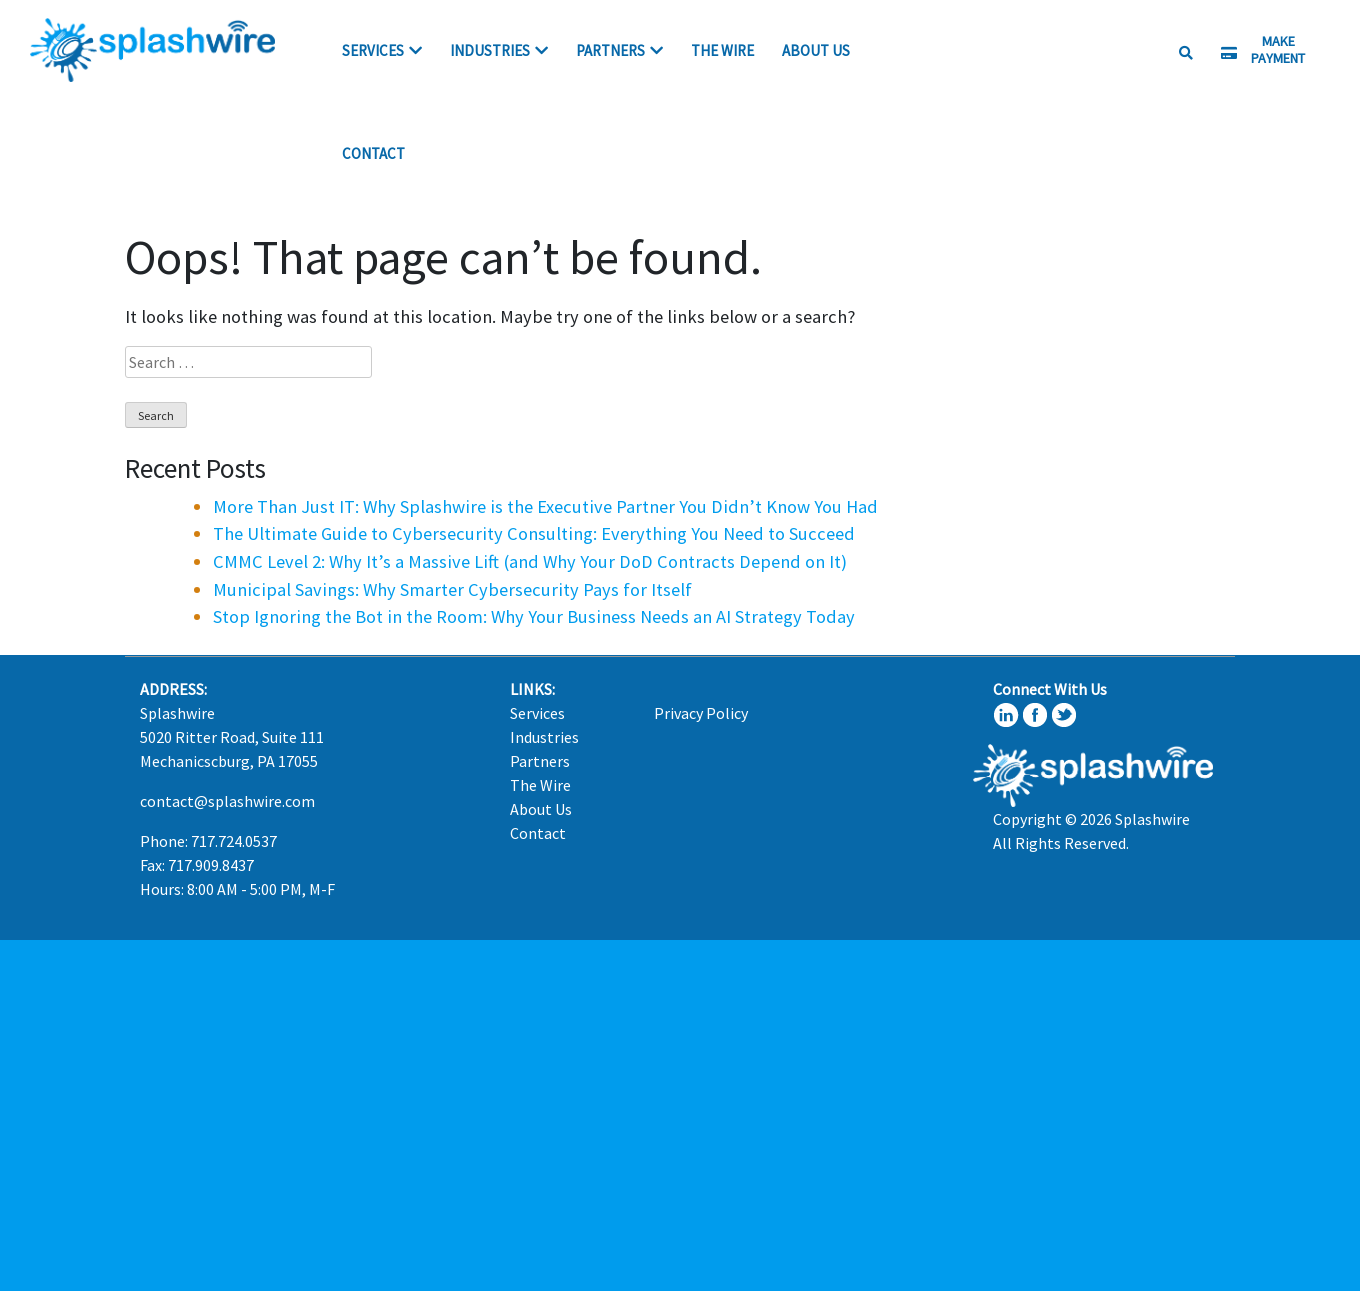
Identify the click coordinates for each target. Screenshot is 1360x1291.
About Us (816, 50)
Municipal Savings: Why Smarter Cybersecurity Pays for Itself (452, 589)
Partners (610, 50)
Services (373, 50)
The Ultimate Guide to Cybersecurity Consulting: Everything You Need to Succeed (534, 533)
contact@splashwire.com (227, 801)
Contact (373, 153)
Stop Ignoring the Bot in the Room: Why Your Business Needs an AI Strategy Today (534, 616)
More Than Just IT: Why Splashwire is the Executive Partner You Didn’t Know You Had (545, 506)
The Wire (722, 50)
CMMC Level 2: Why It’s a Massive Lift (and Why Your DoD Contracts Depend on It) (530, 561)
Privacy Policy (701, 713)
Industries (490, 50)
